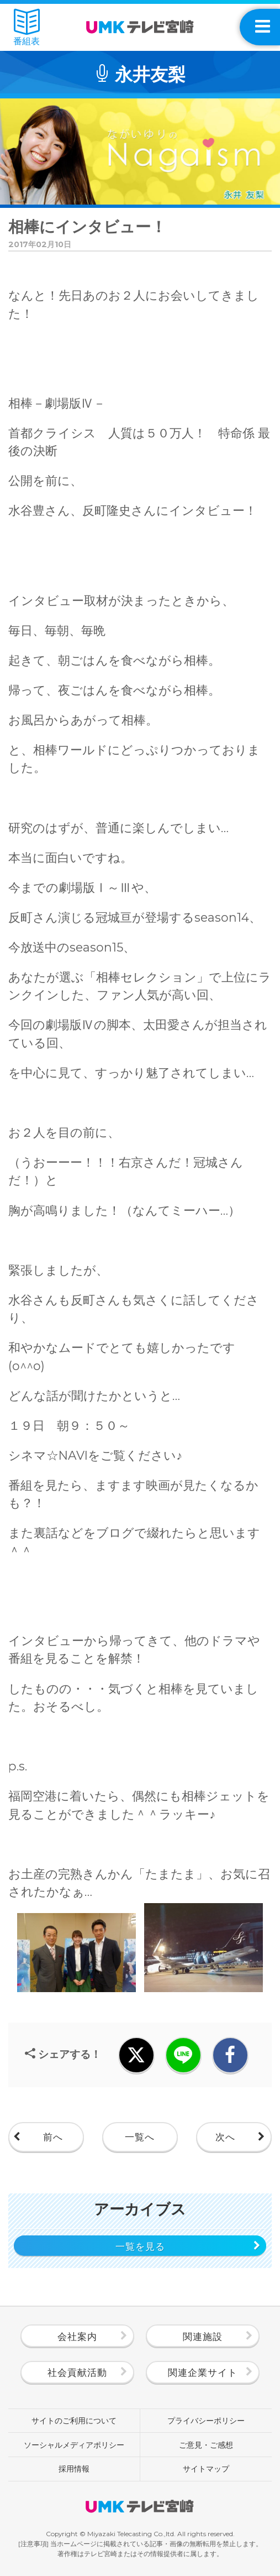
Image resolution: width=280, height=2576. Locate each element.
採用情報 (74, 2469)
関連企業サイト (202, 2372)
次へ (225, 2137)
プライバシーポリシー (206, 2421)
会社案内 (77, 2336)
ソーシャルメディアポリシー (74, 2445)
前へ (53, 2137)
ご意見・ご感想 (206, 2445)
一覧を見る (140, 2246)
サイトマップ (206, 2469)
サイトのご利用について (74, 2421)
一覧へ (140, 2137)
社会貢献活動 (77, 2372)
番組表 (26, 27)
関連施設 (203, 2336)
